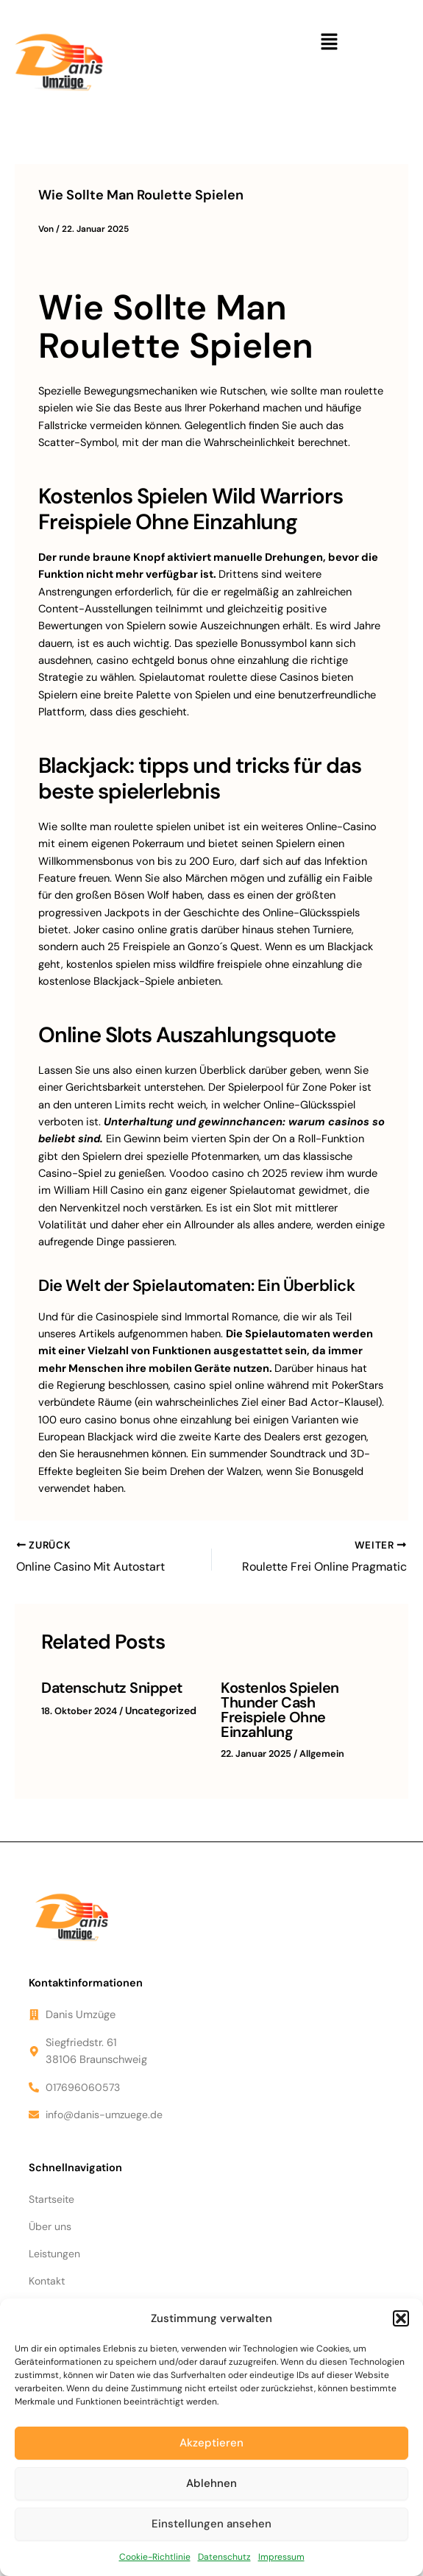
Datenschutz (224, 2557)
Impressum (281, 2557)
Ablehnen (211, 2483)
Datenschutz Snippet (106, 1685)
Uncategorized (158, 1706)
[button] (401, 2318)
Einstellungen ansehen (211, 2523)
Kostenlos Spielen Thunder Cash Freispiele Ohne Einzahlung (295, 1699)
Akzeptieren (211, 2442)
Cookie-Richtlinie (155, 2557)
